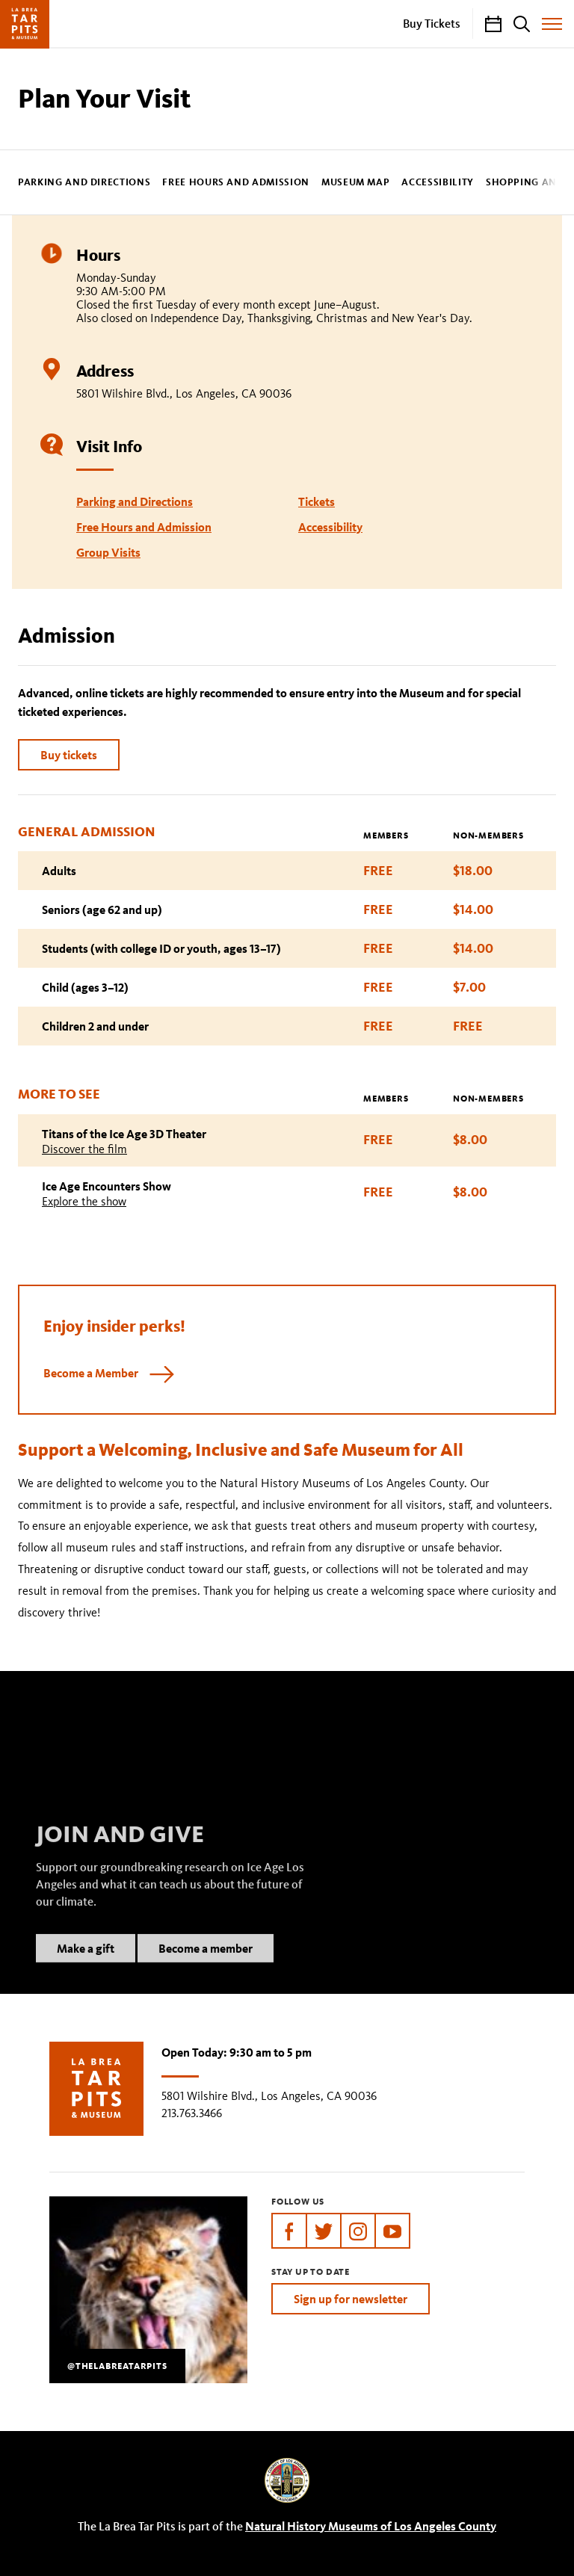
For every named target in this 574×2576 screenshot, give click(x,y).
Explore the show (84, 1201)
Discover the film (84, 1149)
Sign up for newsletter (350, 2298)
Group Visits (108, 552)
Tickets (316, 501)
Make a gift (85, 1966)
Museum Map (355, 182)
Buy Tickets (431, 23)
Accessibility (437, 182)
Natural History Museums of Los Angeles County (370, 2525)
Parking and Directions (84, 182)
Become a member (205, 1966)
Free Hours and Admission (235, 182)
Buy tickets (68, 754)
